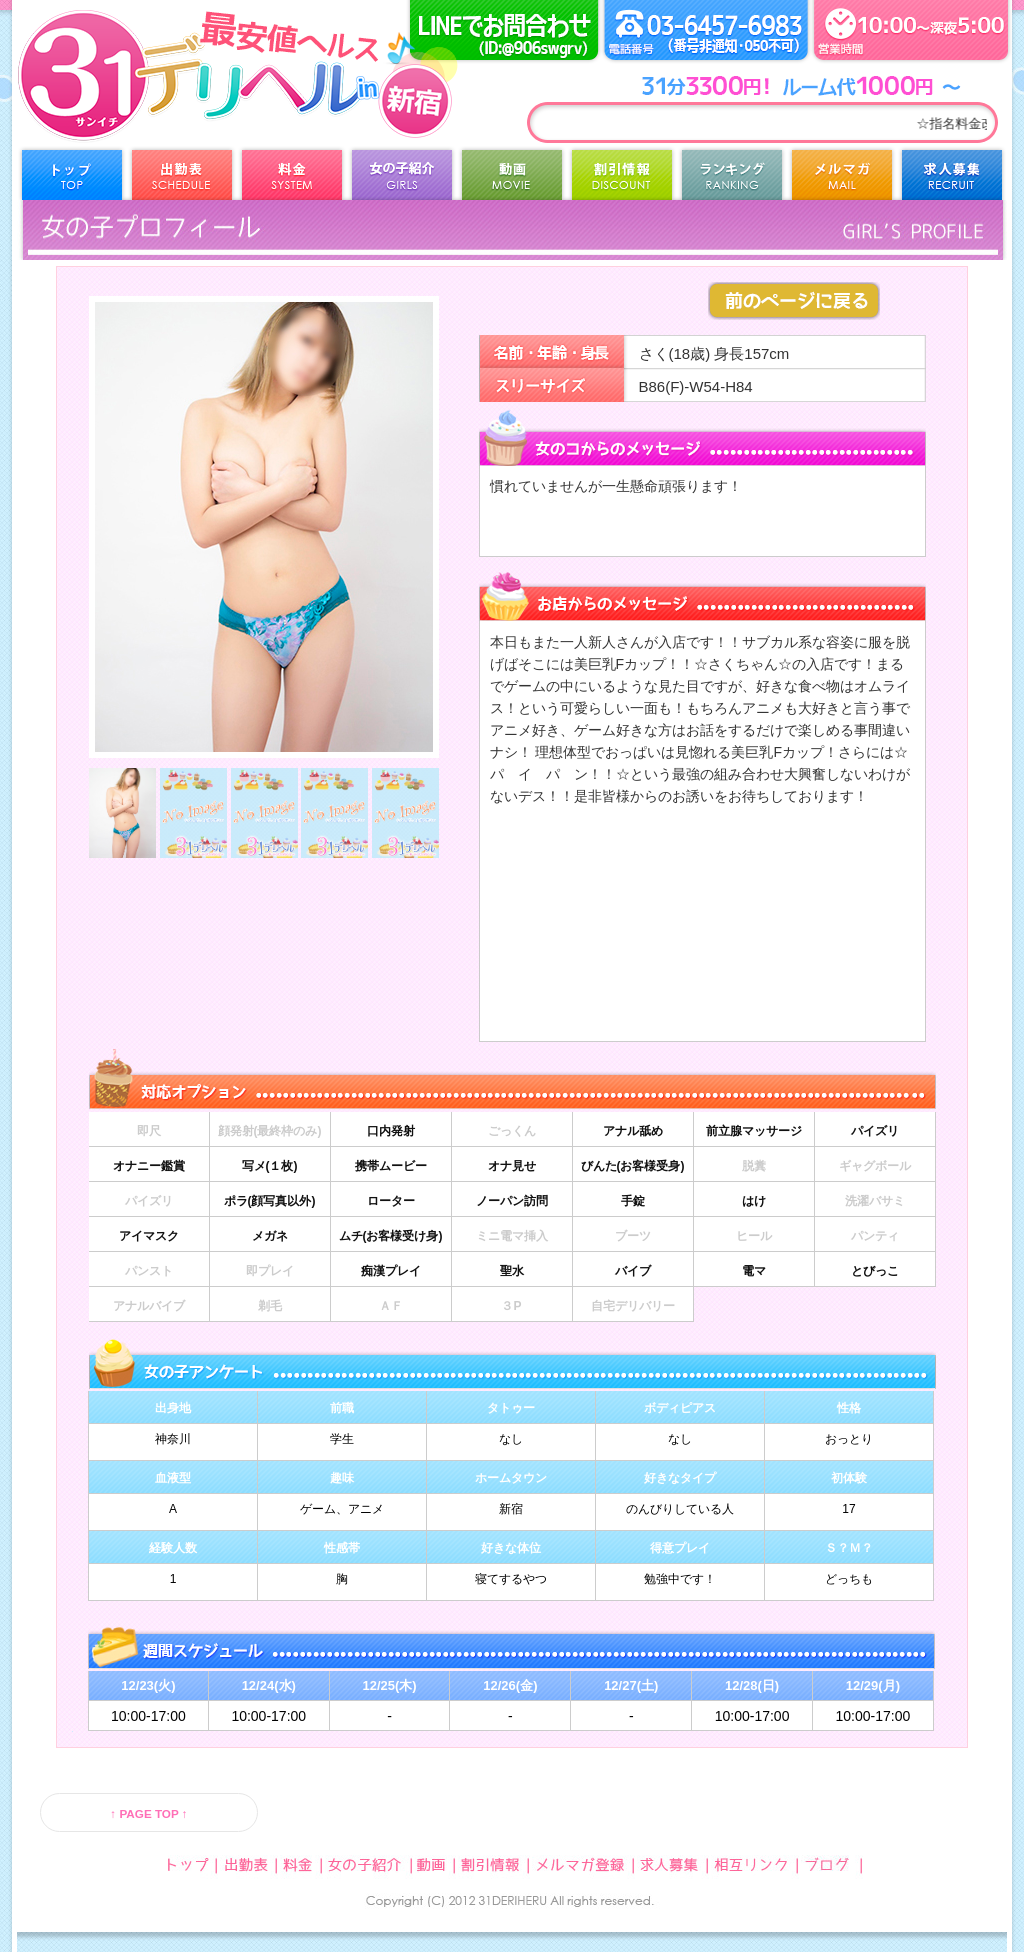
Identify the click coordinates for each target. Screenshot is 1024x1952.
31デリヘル (177, 100)
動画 (512, 180)
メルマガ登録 (842, 180)
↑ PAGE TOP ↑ (148, 1813)
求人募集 (952, 180)
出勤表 (182, 180)
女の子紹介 (402, 180)
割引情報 (622, 180)
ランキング (732, 180)
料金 (292, 180)
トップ (72, 180)
